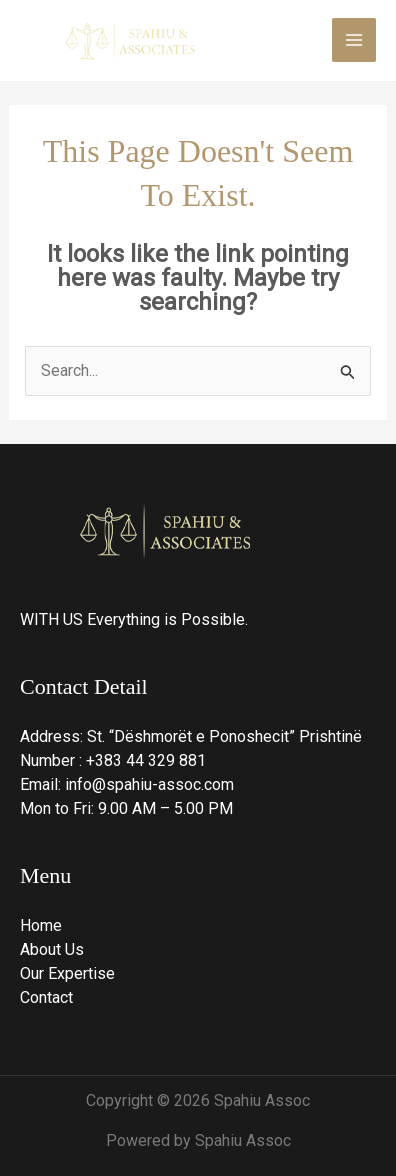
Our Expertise (67, 973)
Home (41, 925)
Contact (46, 997)
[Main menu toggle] (354, 40)
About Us (52, 949)
